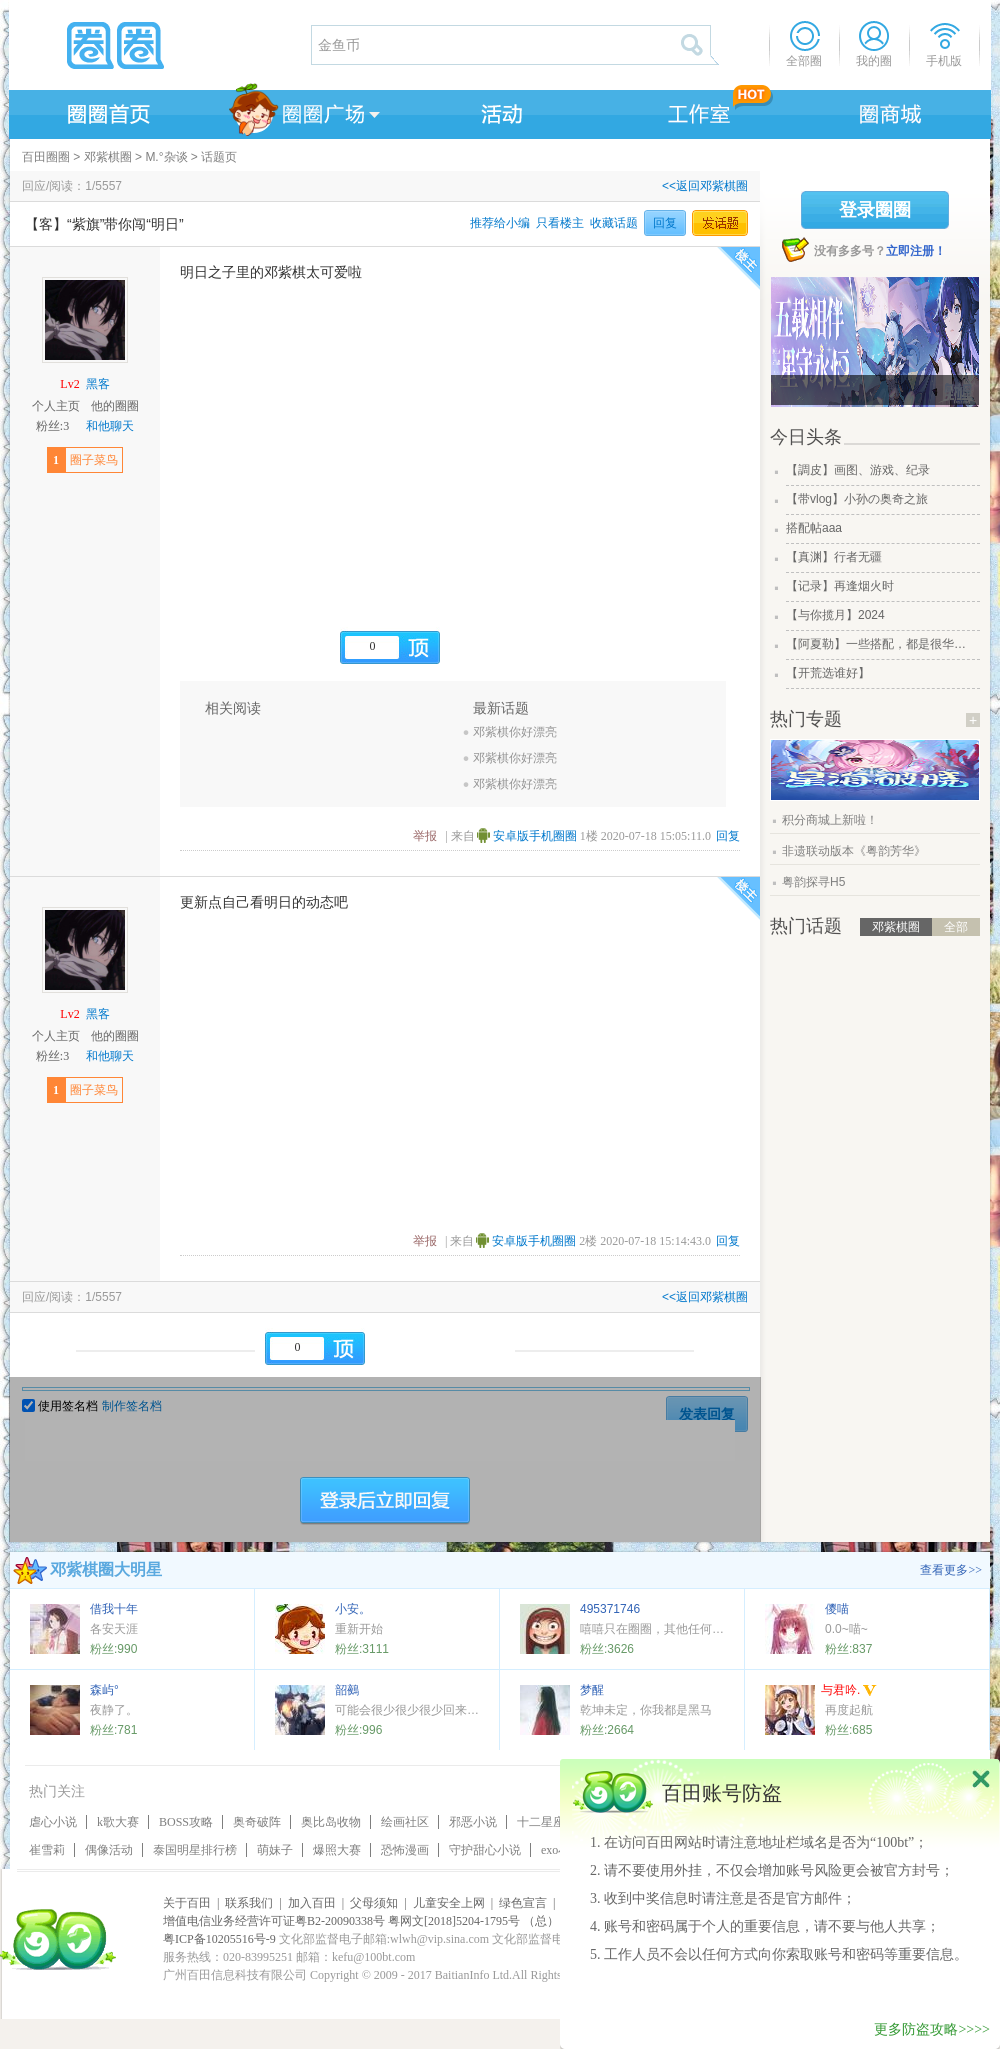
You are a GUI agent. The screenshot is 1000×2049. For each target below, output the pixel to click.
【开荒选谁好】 (828, 673)
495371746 (610, 1609)
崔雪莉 (47, 1850)
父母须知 (374, 1903)
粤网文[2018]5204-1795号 (454, 1921)
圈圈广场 (303, 111)
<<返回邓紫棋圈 (705, 186)
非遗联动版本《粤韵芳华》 (854, 851)
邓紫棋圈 (108, 157)
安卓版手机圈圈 (535, 836)
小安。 (353, 1609)
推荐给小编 (500, 223)
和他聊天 (110, 426)
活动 (499, 111)
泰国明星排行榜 (195, 1850)
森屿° (104, 1690)
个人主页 (56, 406)
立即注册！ (916, 251)
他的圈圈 (115, 406)
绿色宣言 (523, 1903)
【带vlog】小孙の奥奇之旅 (857, 499)
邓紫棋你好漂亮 (515, 732)
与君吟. (849, 1691)
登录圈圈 (875, 210)
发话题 (720, 223)
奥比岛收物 (331, 1822)
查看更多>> (951, 1570)
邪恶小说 (473, 1822)
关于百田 (187, 1903)
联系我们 (249, 1903)
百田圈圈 (46, 157)
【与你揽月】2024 (835, 615)
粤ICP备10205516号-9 (219, 1939)
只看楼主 (560, 223)
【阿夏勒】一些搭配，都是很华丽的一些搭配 (881, 644)
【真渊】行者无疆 (834, 557)
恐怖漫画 (405, 1850)
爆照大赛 (337, 1850)
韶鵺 (347, 1690)
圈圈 (159, 45)
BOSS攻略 (186, 1822)
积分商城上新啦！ (830, 820)
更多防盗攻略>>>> (932, 2029)
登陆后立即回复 (385, 1501)
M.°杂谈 (166, 157)
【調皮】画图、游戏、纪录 (858, 470)
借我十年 (114, 1609)
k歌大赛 (118, 1822)
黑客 (98, 384)
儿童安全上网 (449, 1903)
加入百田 (312, 1903)
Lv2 (69, 384)
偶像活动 (109, 1850)
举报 (425, 836)
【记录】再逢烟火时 (840, 586)
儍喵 (837, 1609)
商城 (891, 111)
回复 (665, 223)
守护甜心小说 (485, 1850)
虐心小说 (53, 1822)
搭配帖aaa (814, 528)
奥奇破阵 (257, 1822)
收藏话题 (614, 223)
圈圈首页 (107, 111)
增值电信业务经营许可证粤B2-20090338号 (274, 1921)
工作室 (695, 111)
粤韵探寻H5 (813, 882)
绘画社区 (405, 1822)
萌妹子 (275, 1850)
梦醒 (592, 1690)
